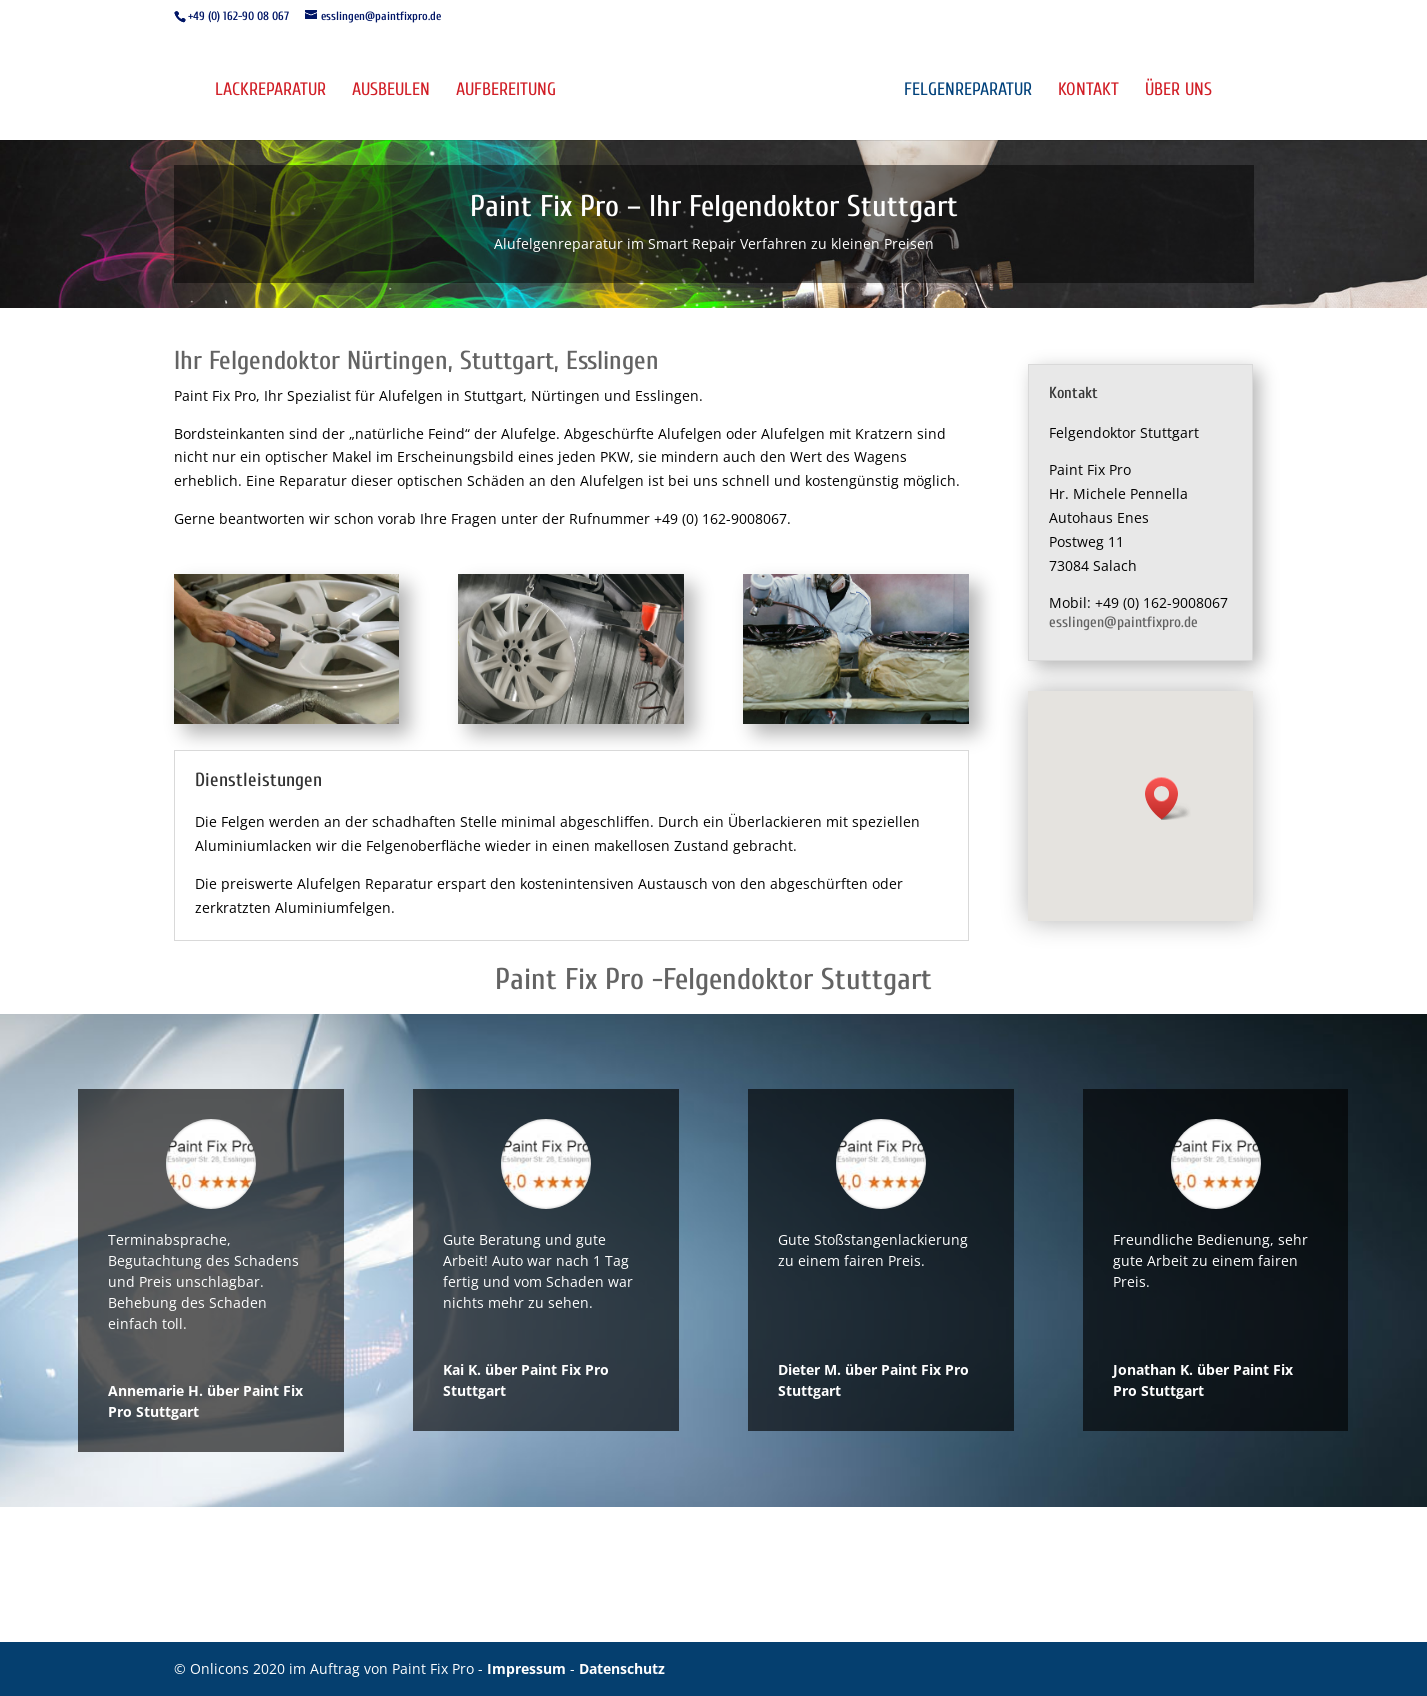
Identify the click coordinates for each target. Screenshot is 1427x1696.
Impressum (528, 1668)
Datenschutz (622, 1668)
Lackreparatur (269, 91)
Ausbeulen (390, 91)
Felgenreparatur (969, 91)
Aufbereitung (505, 91)
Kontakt (1089, 91)
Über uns (1179, 91)
